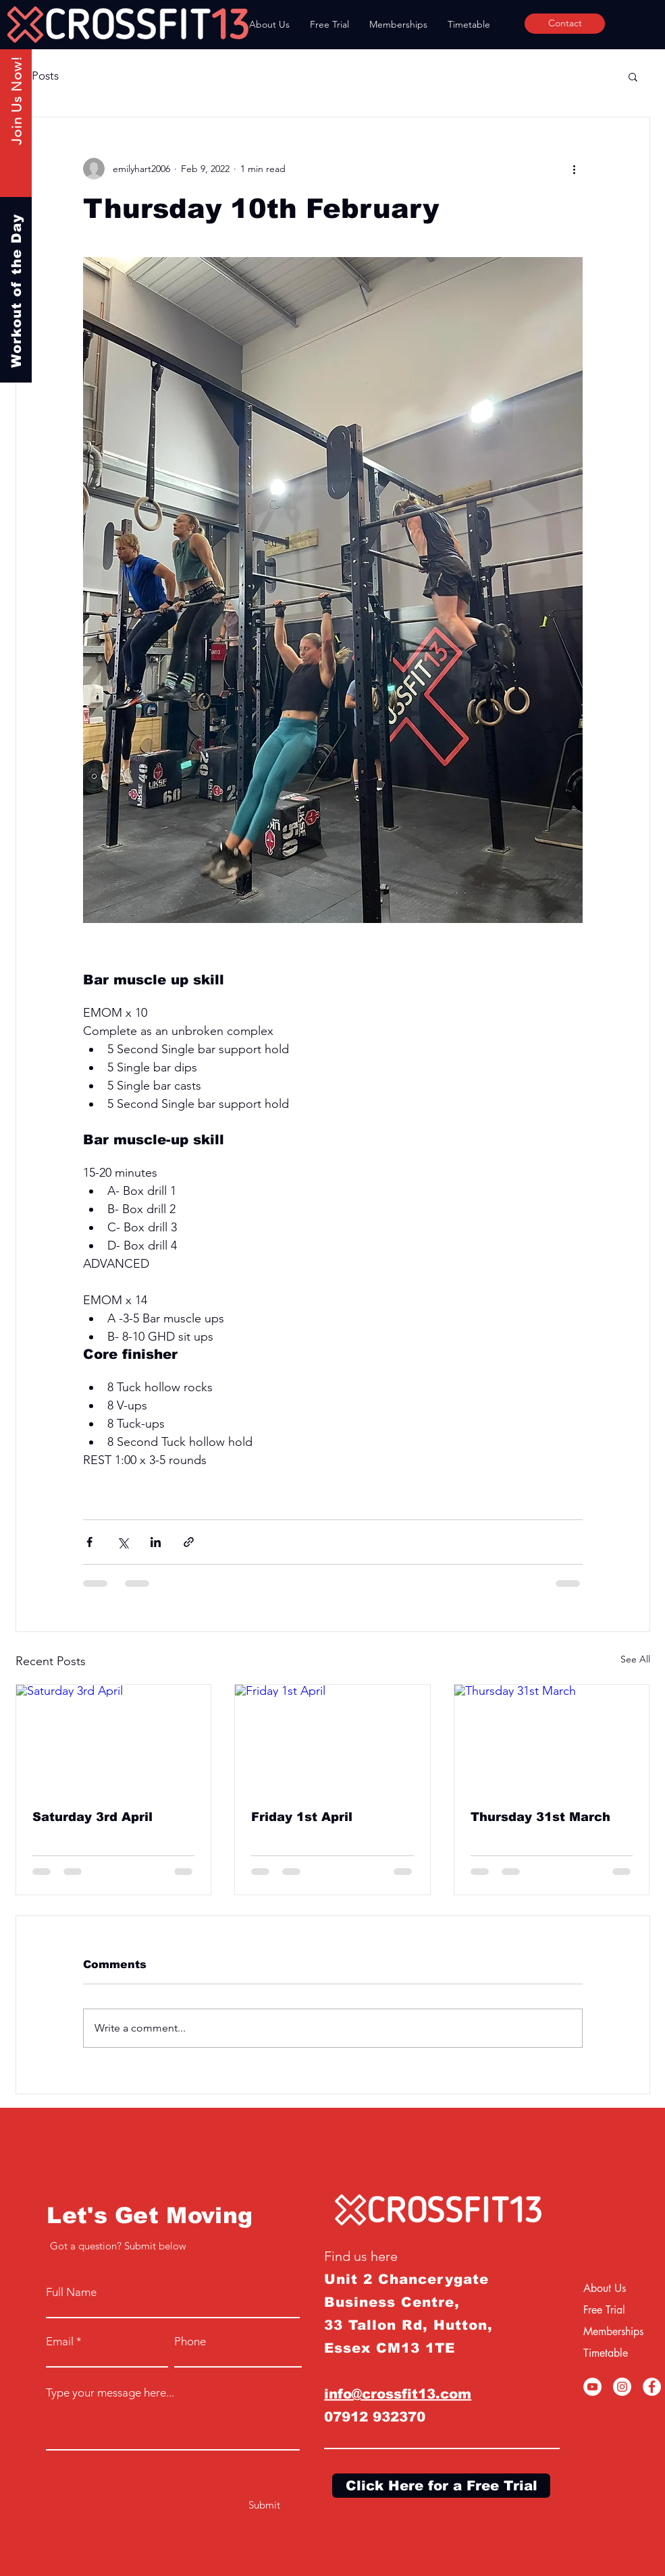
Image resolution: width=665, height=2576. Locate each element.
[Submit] (264, 2505)
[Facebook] (652, 2387)
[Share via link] (188, 1542)
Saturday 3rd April (92, 1817)
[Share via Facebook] (89, 1542)
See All (635, 1659)
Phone (190, 2341)
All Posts (37, 75)
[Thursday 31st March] (551, 1739)
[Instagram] (622, 2387)
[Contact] (565, 23)
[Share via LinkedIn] (155, 1542)
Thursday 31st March (540, 1817)
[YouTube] (592, 2387)
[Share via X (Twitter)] (122, 1542)
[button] (633, 76)
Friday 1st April (301, 1817)
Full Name (71, 2292)
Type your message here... (110, 2393)
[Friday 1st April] (332, 1739)
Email (60, 2341)
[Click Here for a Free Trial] (441, 2485)
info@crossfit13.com (397, 2393)
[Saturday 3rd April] (113, 1739)
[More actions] (574, 169)
